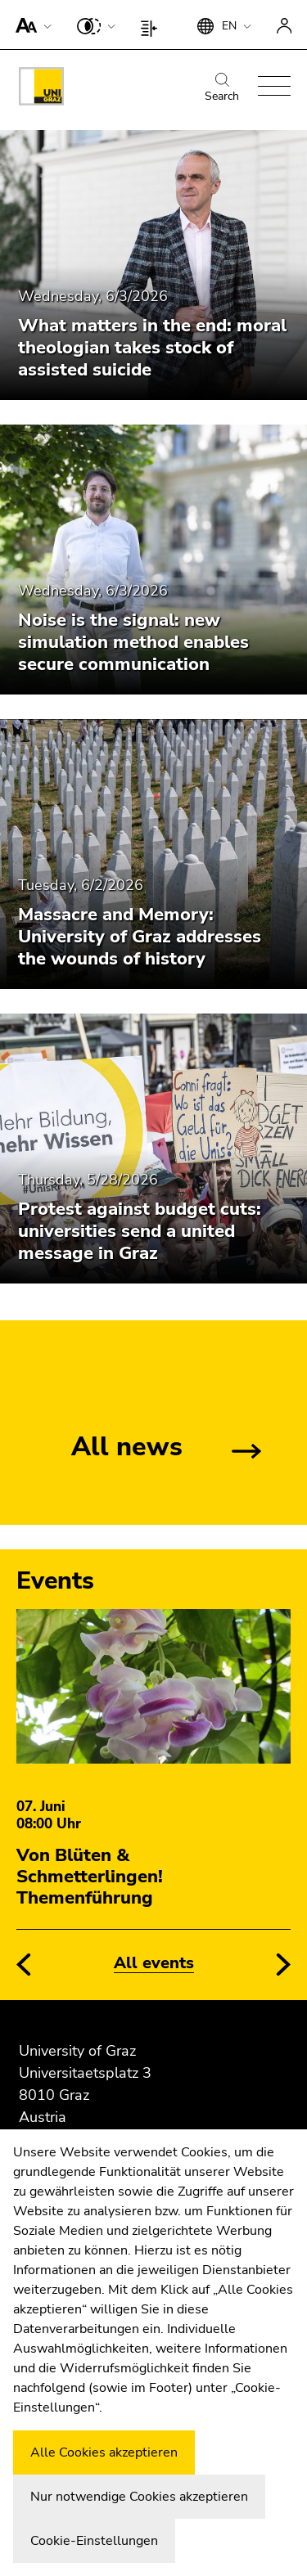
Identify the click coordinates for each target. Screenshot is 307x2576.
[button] (30, 24)
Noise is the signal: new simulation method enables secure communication (133, 642)
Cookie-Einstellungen (94, 2541)
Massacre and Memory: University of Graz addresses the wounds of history (139, 936)
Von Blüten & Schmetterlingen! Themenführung (89, 1876)
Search (222, 88)
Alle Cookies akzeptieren (104, 2452)
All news (127, 1446)
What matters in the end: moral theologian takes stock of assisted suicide (152, 347)
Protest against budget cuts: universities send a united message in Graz (139, 1231)
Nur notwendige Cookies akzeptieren (139, 2497)
